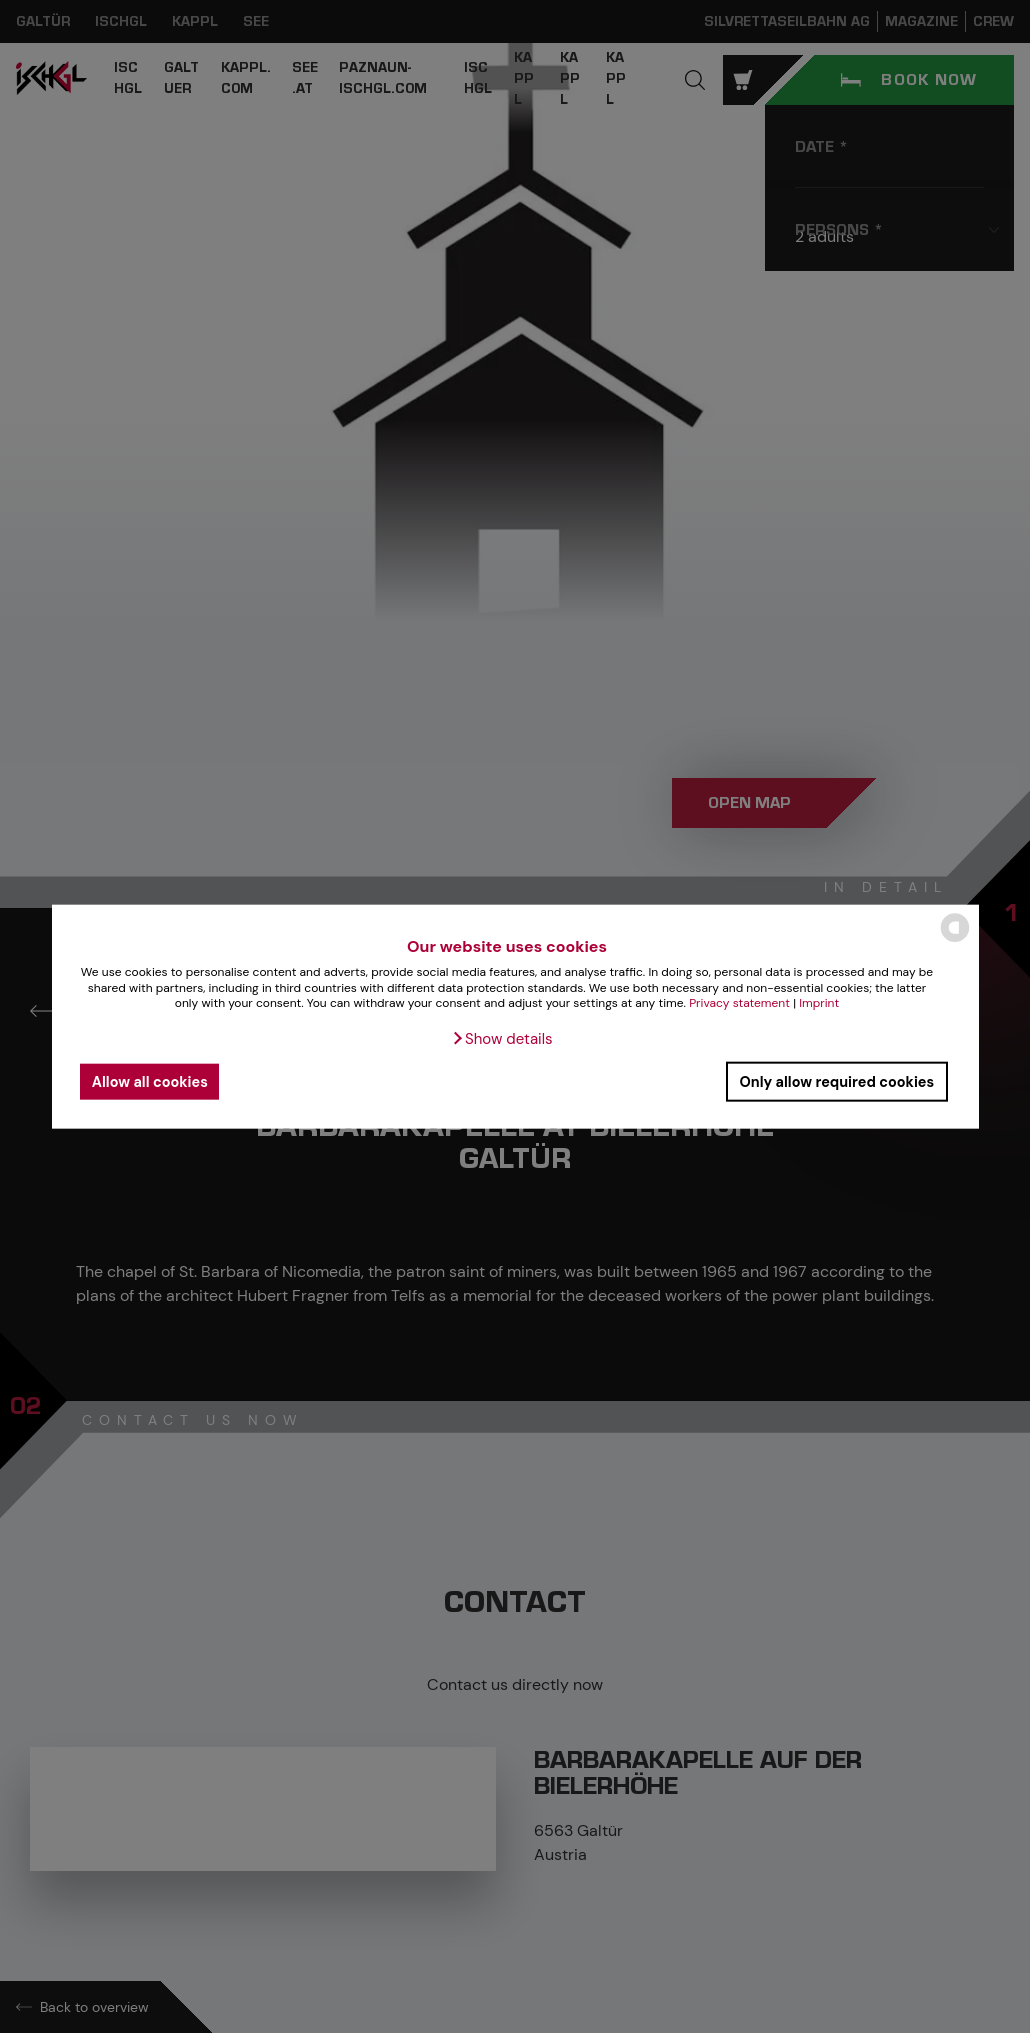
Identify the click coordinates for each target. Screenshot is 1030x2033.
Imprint (819, 1003)
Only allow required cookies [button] (836, 1081)
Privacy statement (739, 1003)
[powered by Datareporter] (955, 940)
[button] (501, 1039)
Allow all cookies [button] (150, 1081)
